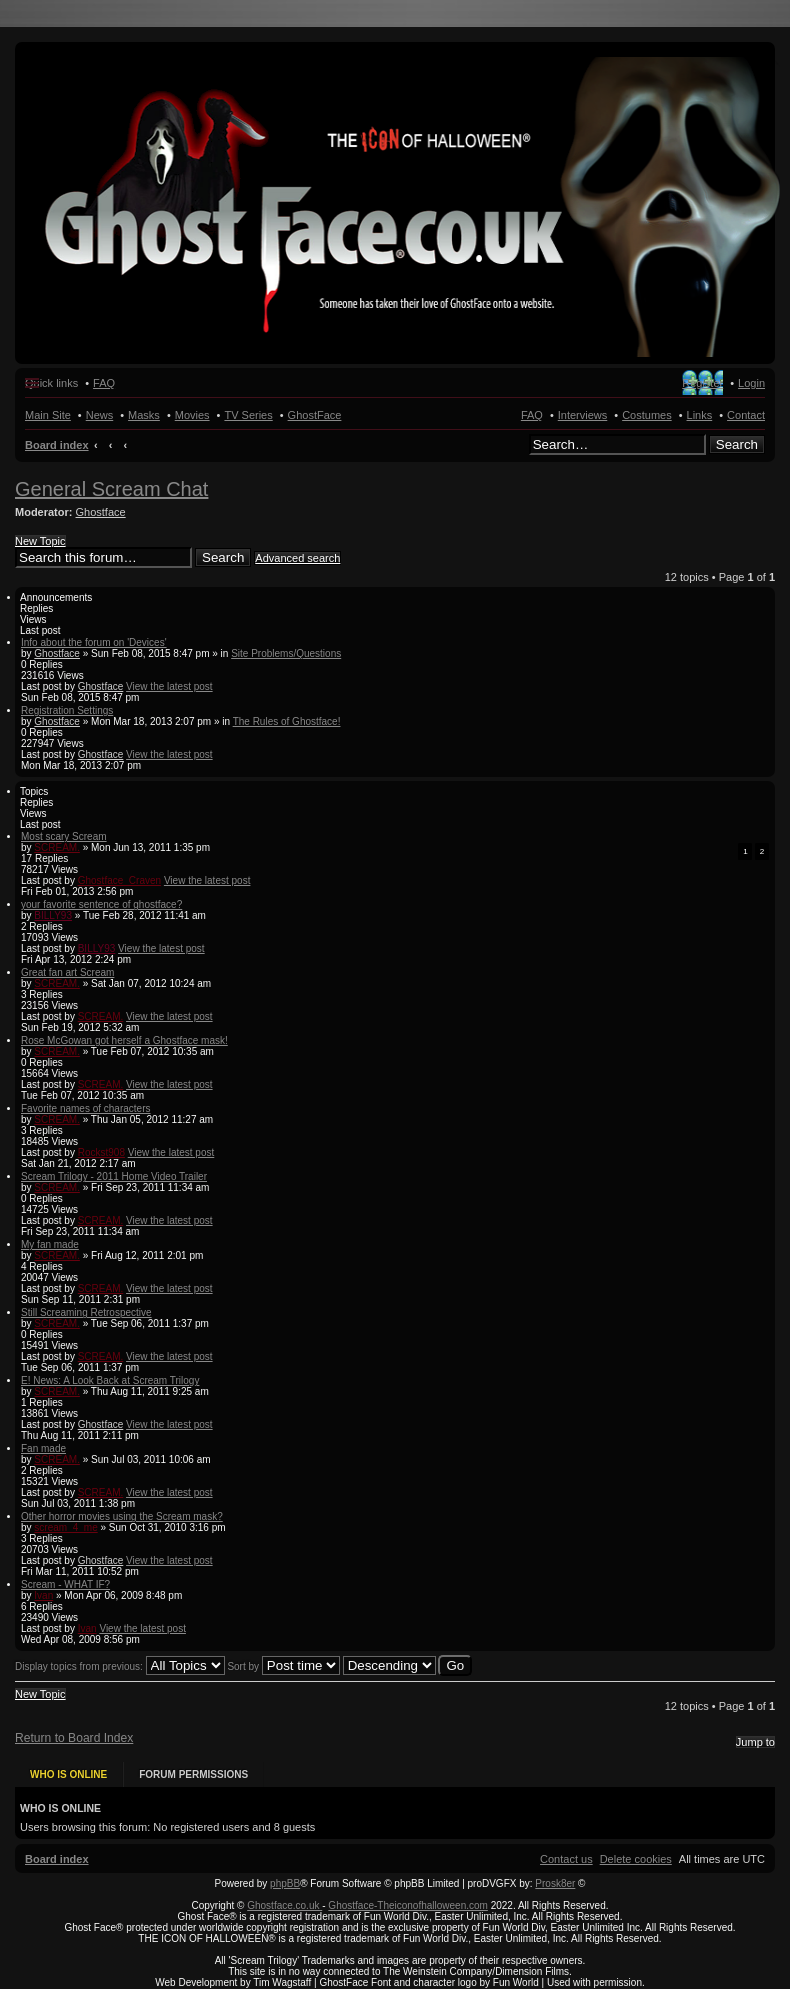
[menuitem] (636, 1850)
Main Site (48, 415)
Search (737, 444)
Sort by (283, 1666)
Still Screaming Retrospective (86, 1312)
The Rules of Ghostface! (287, 721)
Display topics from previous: (120, 1666)
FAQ (532, 415)
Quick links (51, 383)
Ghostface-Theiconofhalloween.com (408, 1896)
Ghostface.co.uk (284, 1896)
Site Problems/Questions (286, 653)
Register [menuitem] (702, 383)
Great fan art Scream (67, 972)
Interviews (583, 415)
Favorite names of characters (86, 1108)
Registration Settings (67, 710)
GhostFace (315, 415)
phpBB (285, 1874)
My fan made (50, 1244)
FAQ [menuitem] (104, 383)
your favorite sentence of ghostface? (101, 904)
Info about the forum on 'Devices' (94, 642)
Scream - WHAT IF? (65, 1584)
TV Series (248, 415)
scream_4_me (65, 1527)
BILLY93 (53, 915)
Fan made (43, 1448)
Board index (57, 445)
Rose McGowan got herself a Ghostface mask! (124, 1040)
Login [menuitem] (751, 383)
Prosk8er (555, 1874)
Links (700, 415)
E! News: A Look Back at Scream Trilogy (110, 1380)
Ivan (43, 1595)
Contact (746, 415)
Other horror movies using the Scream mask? (122, 1516)
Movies (192, 415)
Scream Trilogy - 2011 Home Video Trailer (114, 1176)
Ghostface (101, 512)
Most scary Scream (64, 836)
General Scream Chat (111, 489)
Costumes (647, 415)
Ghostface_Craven (119, 880)
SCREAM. (57, 847)
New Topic (40, 541)
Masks (144, 415)
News (100, 415)
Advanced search (297, 558)
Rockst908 (101, 1152)
